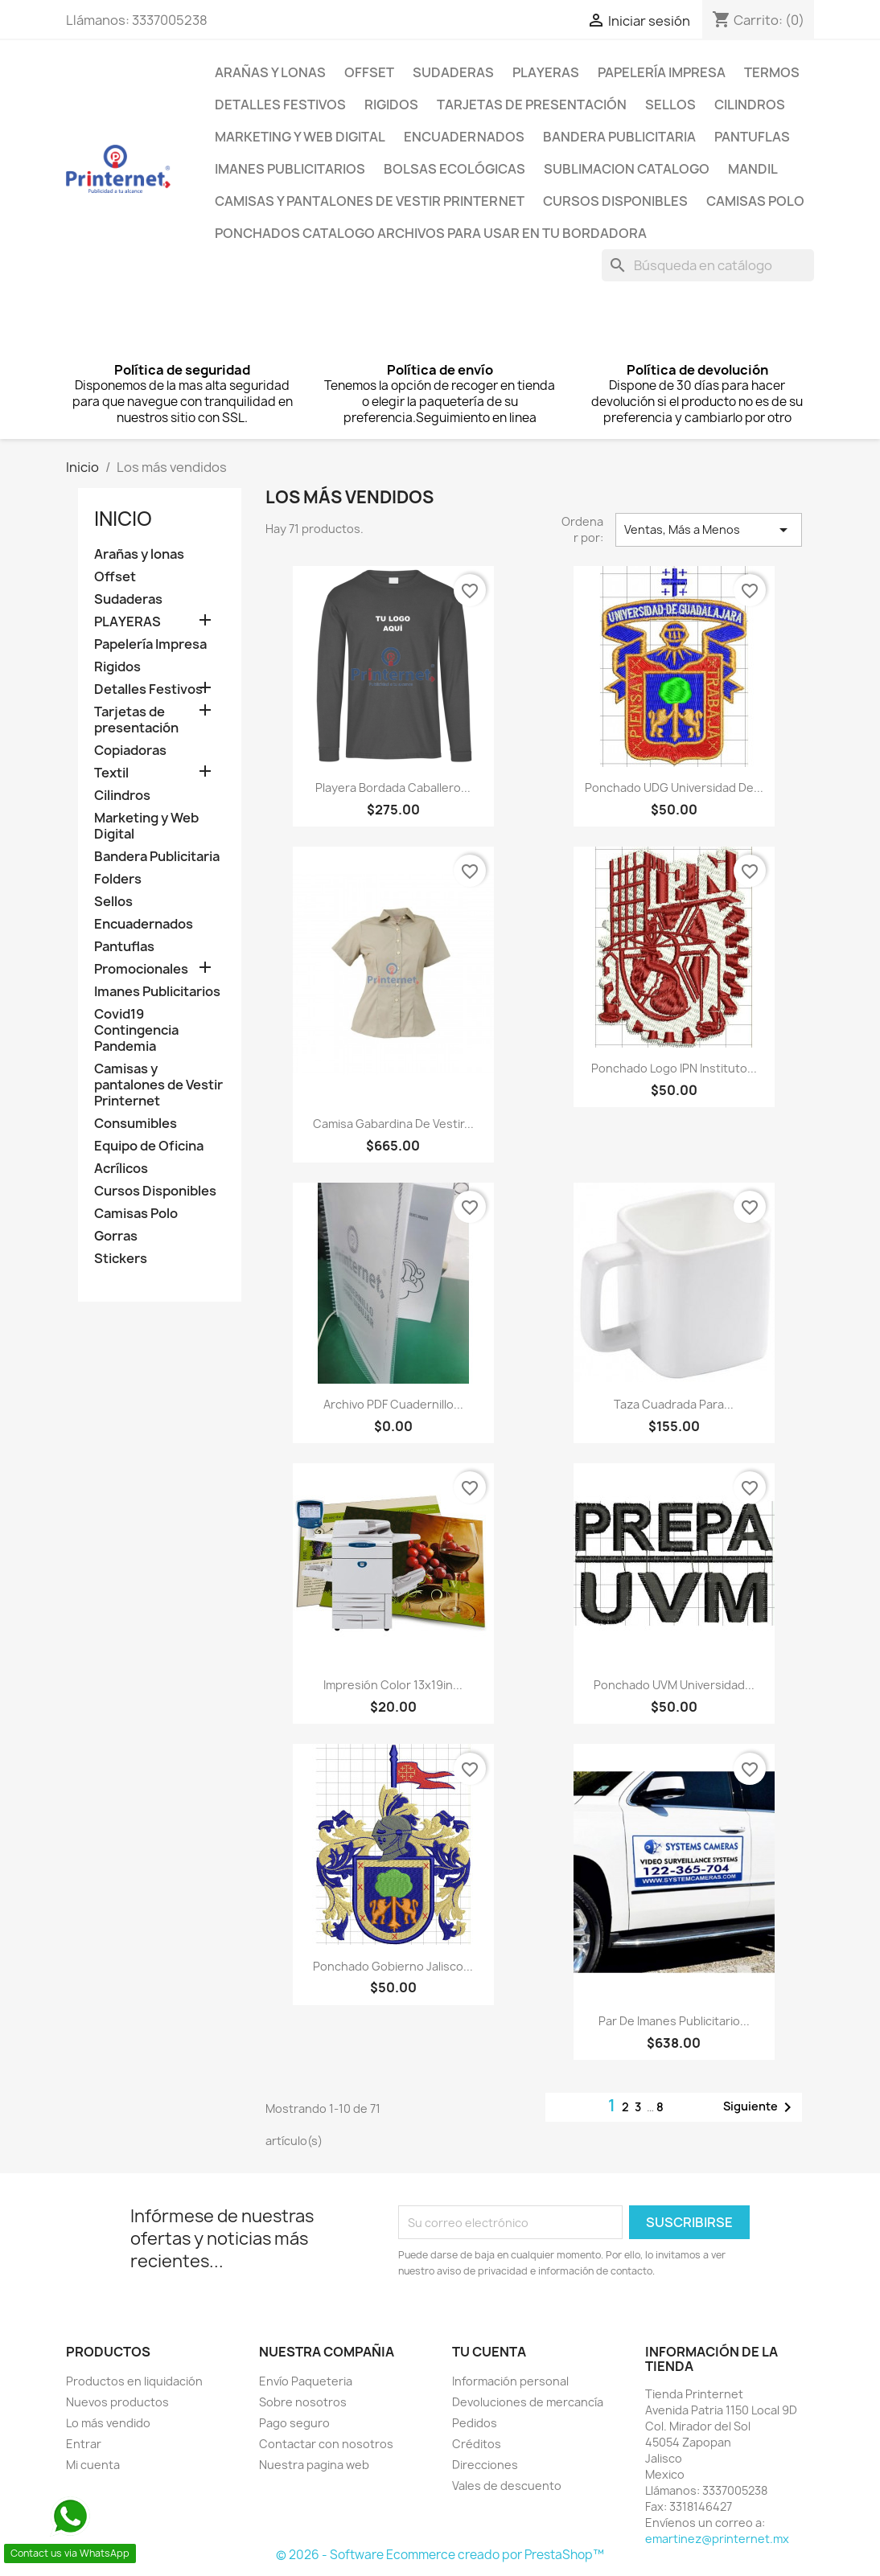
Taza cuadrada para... (674, 1404)
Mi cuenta (93, 2464)
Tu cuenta (489, 2352)
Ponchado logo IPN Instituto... (674, 1068)
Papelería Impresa (662, 72)
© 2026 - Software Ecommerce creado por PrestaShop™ (440, 2554)
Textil (111, 773)
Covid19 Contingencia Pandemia (136, 1030)
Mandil (753, 169)
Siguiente (760, 2107)
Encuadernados (464, 137)
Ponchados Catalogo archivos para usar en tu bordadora (431, 233)
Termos (772, 72)
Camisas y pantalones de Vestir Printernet (369, 201)
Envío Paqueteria (305, 2381)
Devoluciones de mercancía (527, 2402)
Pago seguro (294, 2422)
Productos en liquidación (134, 2381)
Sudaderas (453, 72)
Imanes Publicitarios (290, 169)
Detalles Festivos (280, 104)
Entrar (83, 2443)
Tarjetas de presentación (532, 104)
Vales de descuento (506, 2485)
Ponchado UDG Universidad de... (674, 787)
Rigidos (391, 104)
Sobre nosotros (303, 2402)
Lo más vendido (108, 2422)
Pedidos (474, 2422)
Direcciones (485, 2464)
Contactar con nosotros (326, 2443)
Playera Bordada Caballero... (393, 787)
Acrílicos (121, 1168)
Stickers (120, 1258)
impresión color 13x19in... (393, 1684)
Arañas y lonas (270, 72)
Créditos (476, 2443)
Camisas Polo (755, 201)
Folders (118, 879)
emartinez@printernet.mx (717, 2538)
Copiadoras (130, 750)
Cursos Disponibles (615, 201)
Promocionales (141, 969)
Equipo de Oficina (149, 1146)
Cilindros (749, 104)
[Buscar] (708, 265)
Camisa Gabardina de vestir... (393, 1123)
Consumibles (135, 1123)
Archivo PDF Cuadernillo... (393, 1404)
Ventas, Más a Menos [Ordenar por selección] (708, 529)
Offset (369, 72)
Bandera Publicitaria (619, 137)
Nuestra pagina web (314, 2464)
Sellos (670, 104)
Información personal (510, 2381)
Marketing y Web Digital (300, 137)
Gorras (116, 1236)
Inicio (123, 518)
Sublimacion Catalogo (626, 169)
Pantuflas (752, 137)
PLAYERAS (545, 72)
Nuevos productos (117, 2402)
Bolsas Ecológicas (454, 169)
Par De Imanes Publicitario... (674, 2020)
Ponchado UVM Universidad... (674, 1684)
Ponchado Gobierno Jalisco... (393, 1966)
